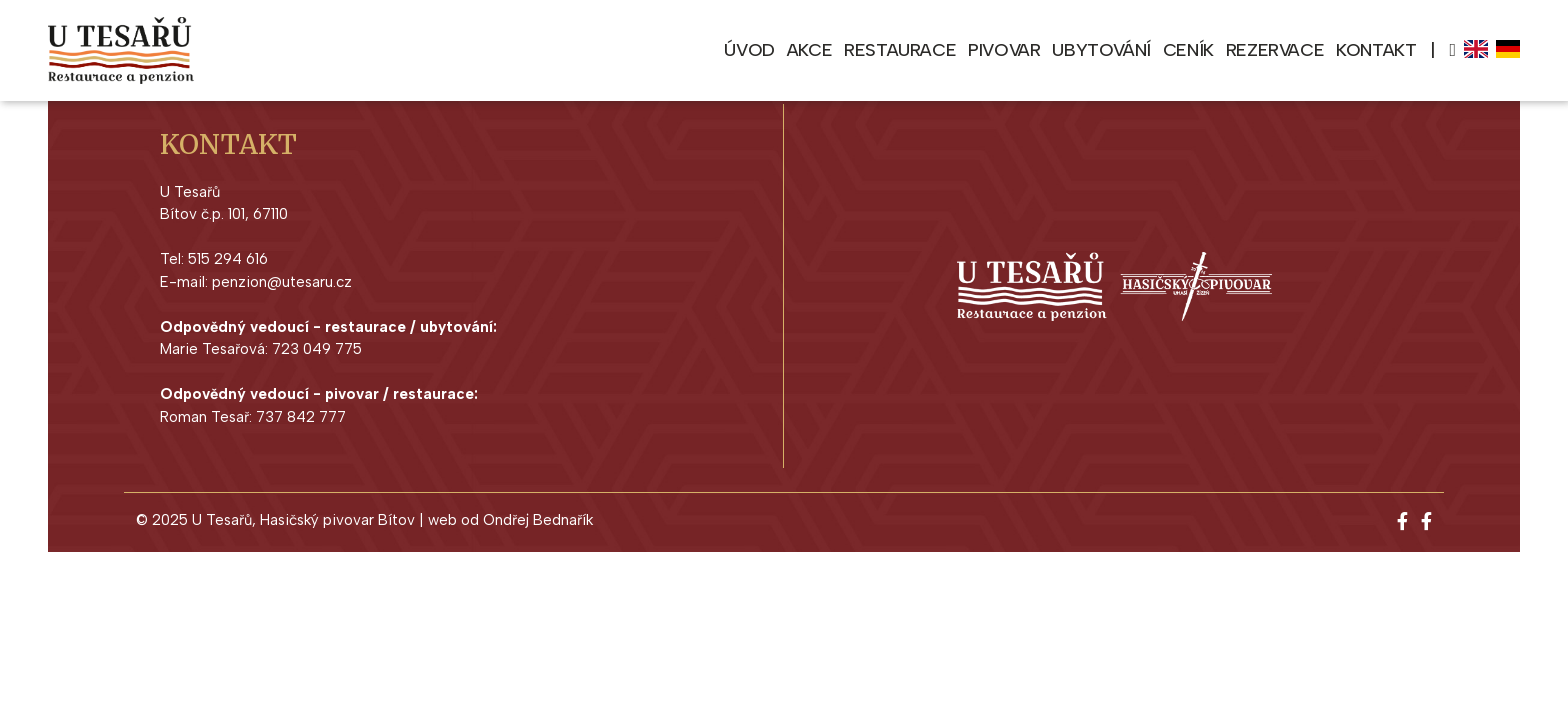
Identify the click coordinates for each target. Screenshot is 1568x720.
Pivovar (1004, 50)
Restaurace (900, 50)
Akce (809, 50)
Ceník (1188, 50)
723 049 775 (317, 349)
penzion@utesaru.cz (282, 282)
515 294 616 (228, 259)
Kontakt (1376, 50)
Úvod (749, 50)
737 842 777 (301, 417)
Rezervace (1275, 50)
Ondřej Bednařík (538, 520)
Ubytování (1101, 50)
